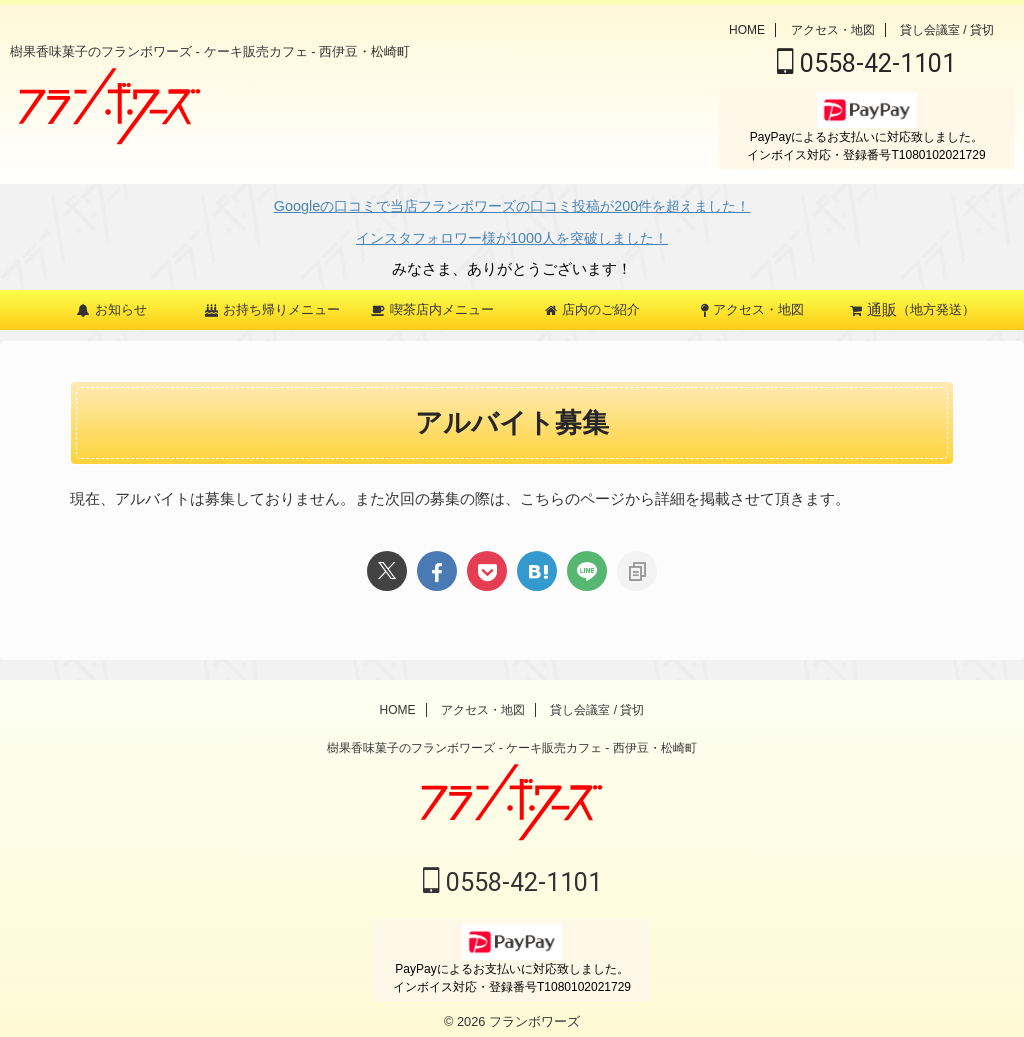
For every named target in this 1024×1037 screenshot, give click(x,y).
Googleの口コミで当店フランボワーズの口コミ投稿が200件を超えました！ (512, 204)
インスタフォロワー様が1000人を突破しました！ (511, 231)
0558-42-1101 (866, 63)
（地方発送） (912, 300)
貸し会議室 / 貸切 (947, 30)
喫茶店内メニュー (432, 299)
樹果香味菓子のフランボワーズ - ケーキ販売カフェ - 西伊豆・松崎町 (511, 742)
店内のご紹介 (592, 299)
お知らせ (112, 299)
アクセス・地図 (833, 30)
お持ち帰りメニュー (272, 299)
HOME (747, 30)
